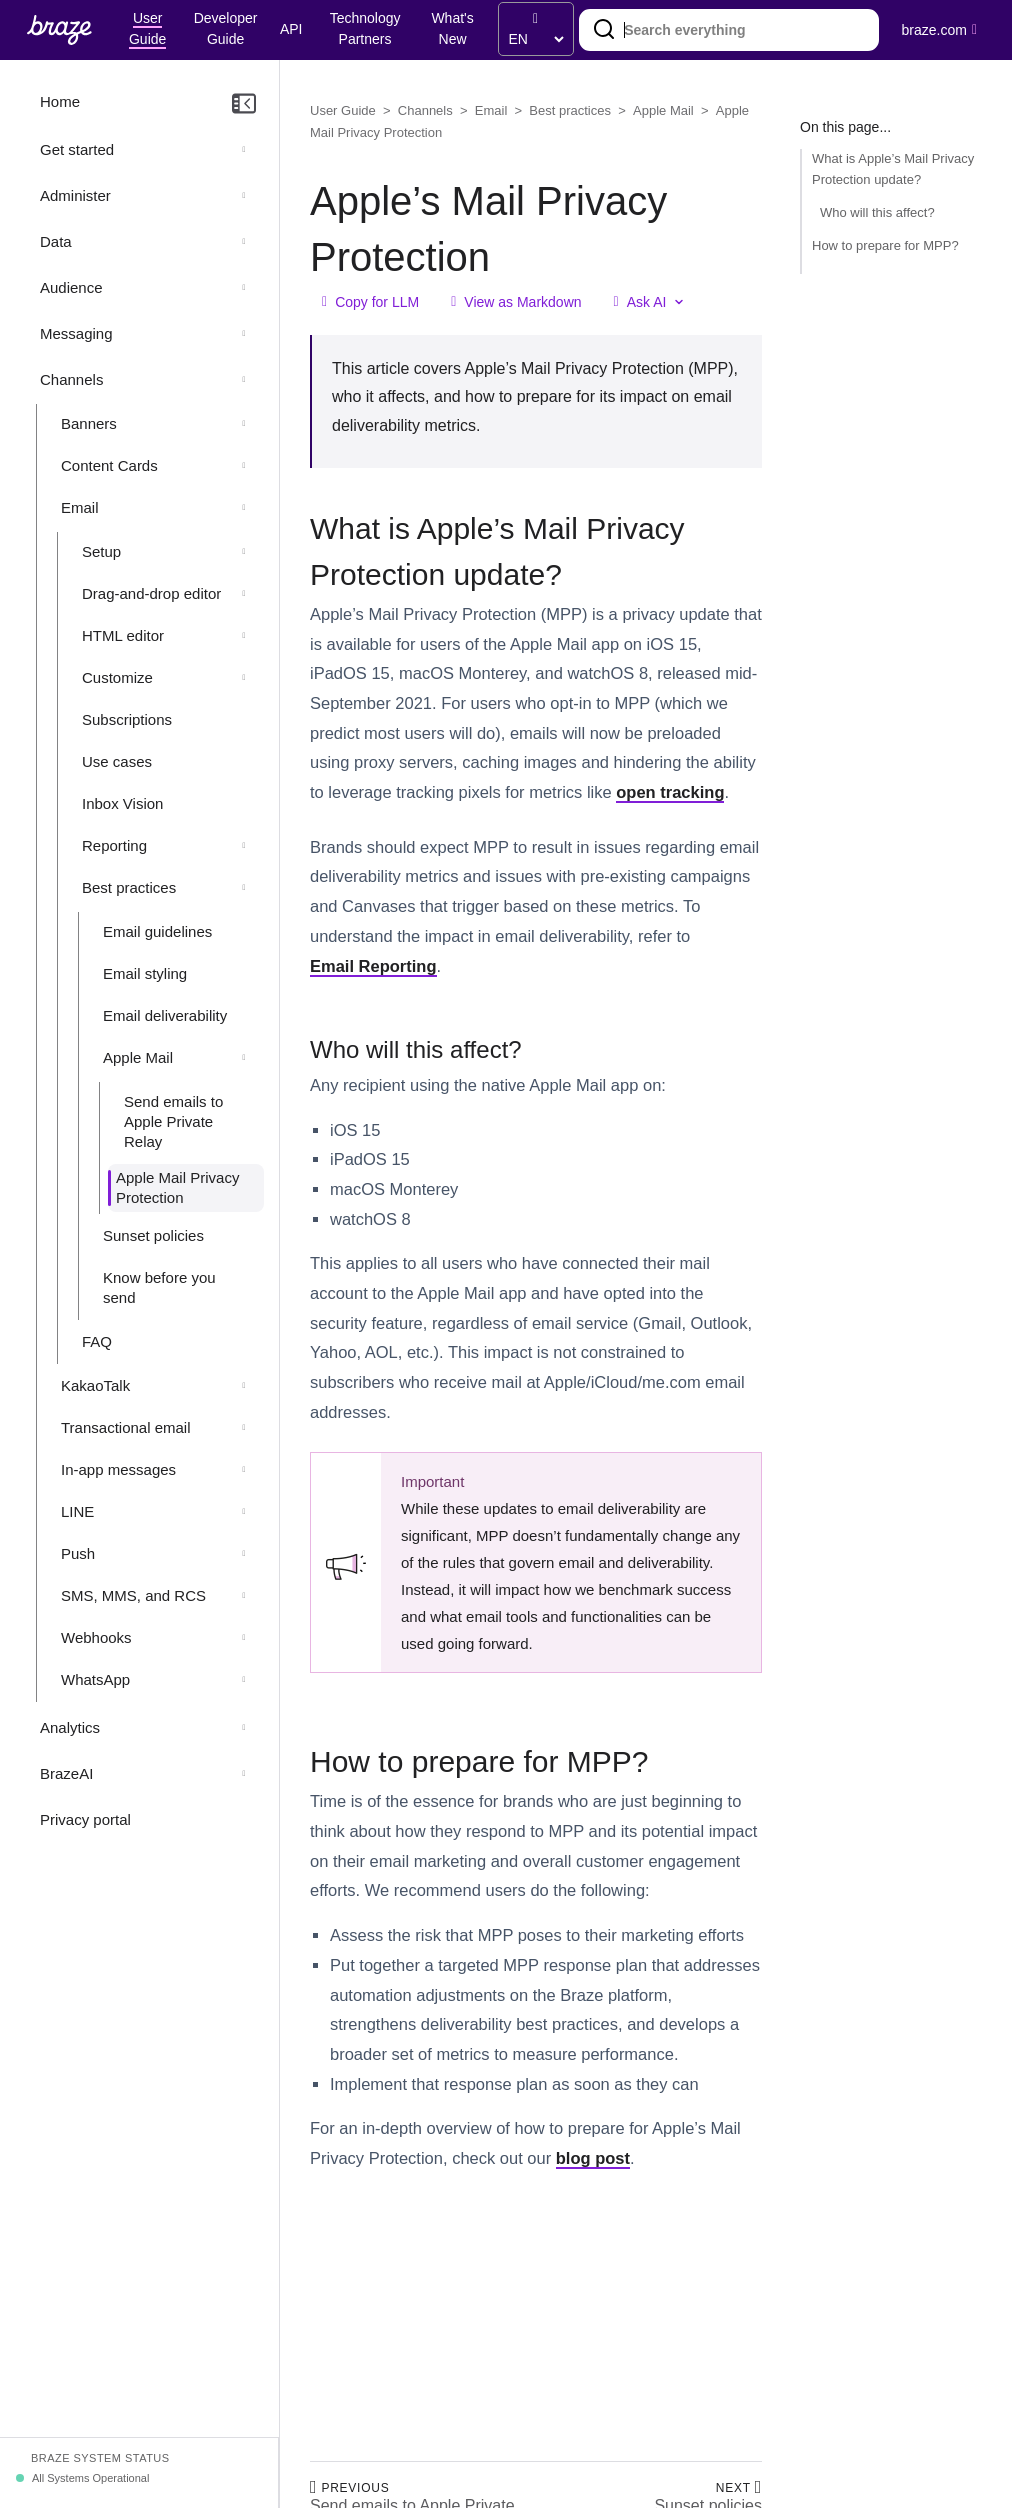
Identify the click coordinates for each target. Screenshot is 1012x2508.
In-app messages (118, 1469)
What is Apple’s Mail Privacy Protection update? (893, 169)
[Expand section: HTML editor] (244, 636)
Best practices (129, 887)
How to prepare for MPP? (885, 245)
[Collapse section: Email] (244, 508)
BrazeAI (66, 1773)
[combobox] (729, 30)
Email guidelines (157, 931)
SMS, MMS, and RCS (133, 1595)
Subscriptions (127, 719)
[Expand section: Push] (244, 1554)
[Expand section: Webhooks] (244, 1638)
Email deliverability (165, 1015)
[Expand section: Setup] (244, 552)
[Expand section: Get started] (244, 150)
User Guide (343, 110)
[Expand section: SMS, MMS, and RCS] (244, 1596)
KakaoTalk (95, 1385)
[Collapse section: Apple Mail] (244, 1058)
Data (56, 241)
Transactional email (126, 1427)
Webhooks (96, 1637)
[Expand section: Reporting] (244, 846)
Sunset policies (153, 1235)
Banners (89, 423)
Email (80, 507)
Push (78, 1553)
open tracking (670, 792)
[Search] (604, 30)
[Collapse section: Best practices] (244, 888)
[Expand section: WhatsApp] (244, 1680)
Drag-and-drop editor (151, 593)
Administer (75, 195)
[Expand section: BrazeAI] (244, 1774)
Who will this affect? (877, 212)
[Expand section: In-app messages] (244, 1470)
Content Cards (109, 465)
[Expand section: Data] (244, 242)
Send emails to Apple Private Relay (173, 1121)
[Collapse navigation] (244, 104)
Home (60, 101)
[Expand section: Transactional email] (244, 1428)
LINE (77, 1511)
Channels (71, 379)
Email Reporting (373, 966)
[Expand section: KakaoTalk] (244, 1386)
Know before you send (159, 1287)
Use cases (117, 761)
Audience (71, 287)
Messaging (76, 333)
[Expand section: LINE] (244, 1512)
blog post (593, 2158)
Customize (117, 677)
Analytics (70, 1727)
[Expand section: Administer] (244, 196)
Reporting (114, 845)
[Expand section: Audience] (244, 288)
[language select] (536, 39)
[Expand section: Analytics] (244, 1728)
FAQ (97, 1341)
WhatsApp (95, 1679)
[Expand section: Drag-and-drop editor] (244, 594)
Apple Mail (138, 1057)
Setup (101, 551)
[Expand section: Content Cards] (244, 466)
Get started (77, 149)
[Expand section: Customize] (244, 678)
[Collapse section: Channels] (244, 380)
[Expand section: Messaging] (244, 334)
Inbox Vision (122, 803)
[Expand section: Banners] (244, 424)
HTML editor (123, 635)
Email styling (145, 973)
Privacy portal (85, 1819)
